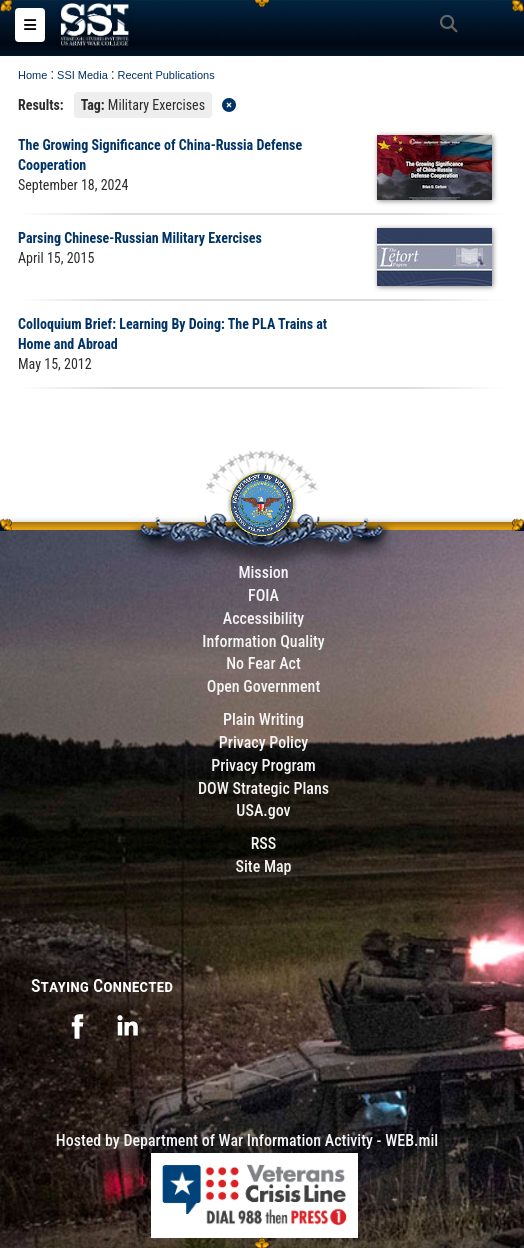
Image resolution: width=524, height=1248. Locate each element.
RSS (264, 843)
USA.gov (263, 810)
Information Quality (263, 641)
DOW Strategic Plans (263, 788)
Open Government (264, 686)
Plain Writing (263, 719)
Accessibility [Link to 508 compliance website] (263, 618)
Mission (263, 572)
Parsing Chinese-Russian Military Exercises (140, 238)
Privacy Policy (263, 742)
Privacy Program (263, 765)
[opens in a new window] (77, 1024)
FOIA (263, 595)
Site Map (263, 866)
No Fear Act (263, 663)
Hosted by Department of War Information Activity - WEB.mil (247, 1140)
